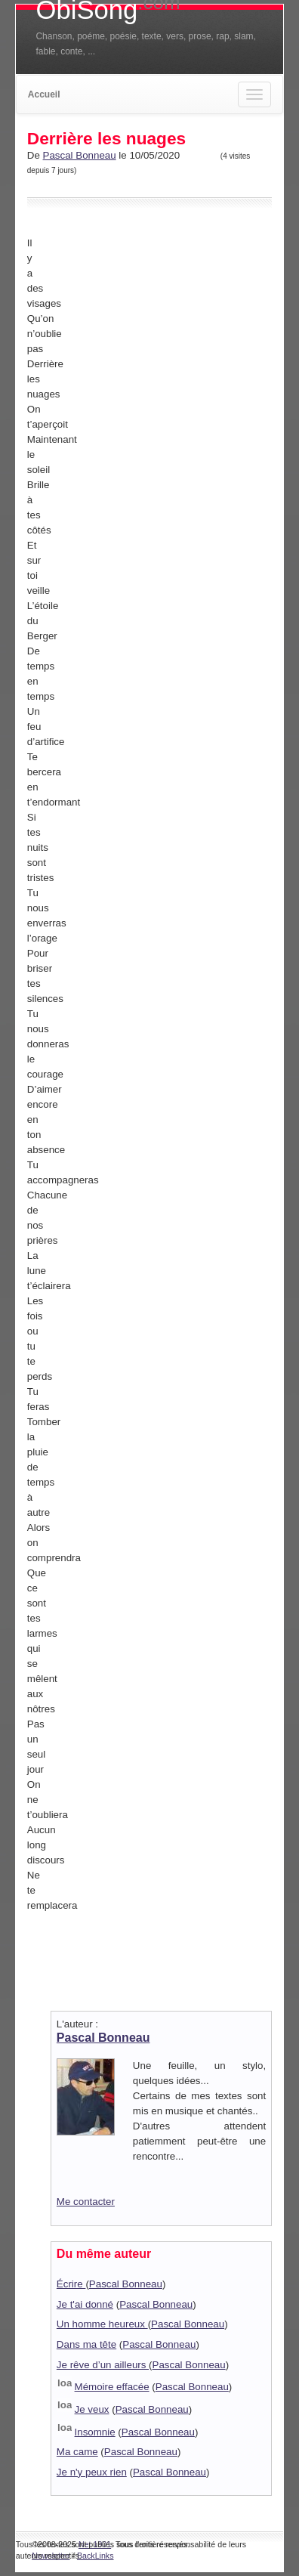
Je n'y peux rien (92, 2472)
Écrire (71, 2284)
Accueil (44, 94)
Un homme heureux (102, 2324)
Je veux (92, 2409)
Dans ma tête (86, 2344)
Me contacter (86, 2201)
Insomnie (95, 2432)
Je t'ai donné (85, 2304)
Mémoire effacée (112, 2386)
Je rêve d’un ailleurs (103, 2364)
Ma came (77, 2451)
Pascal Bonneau (79, 155)
